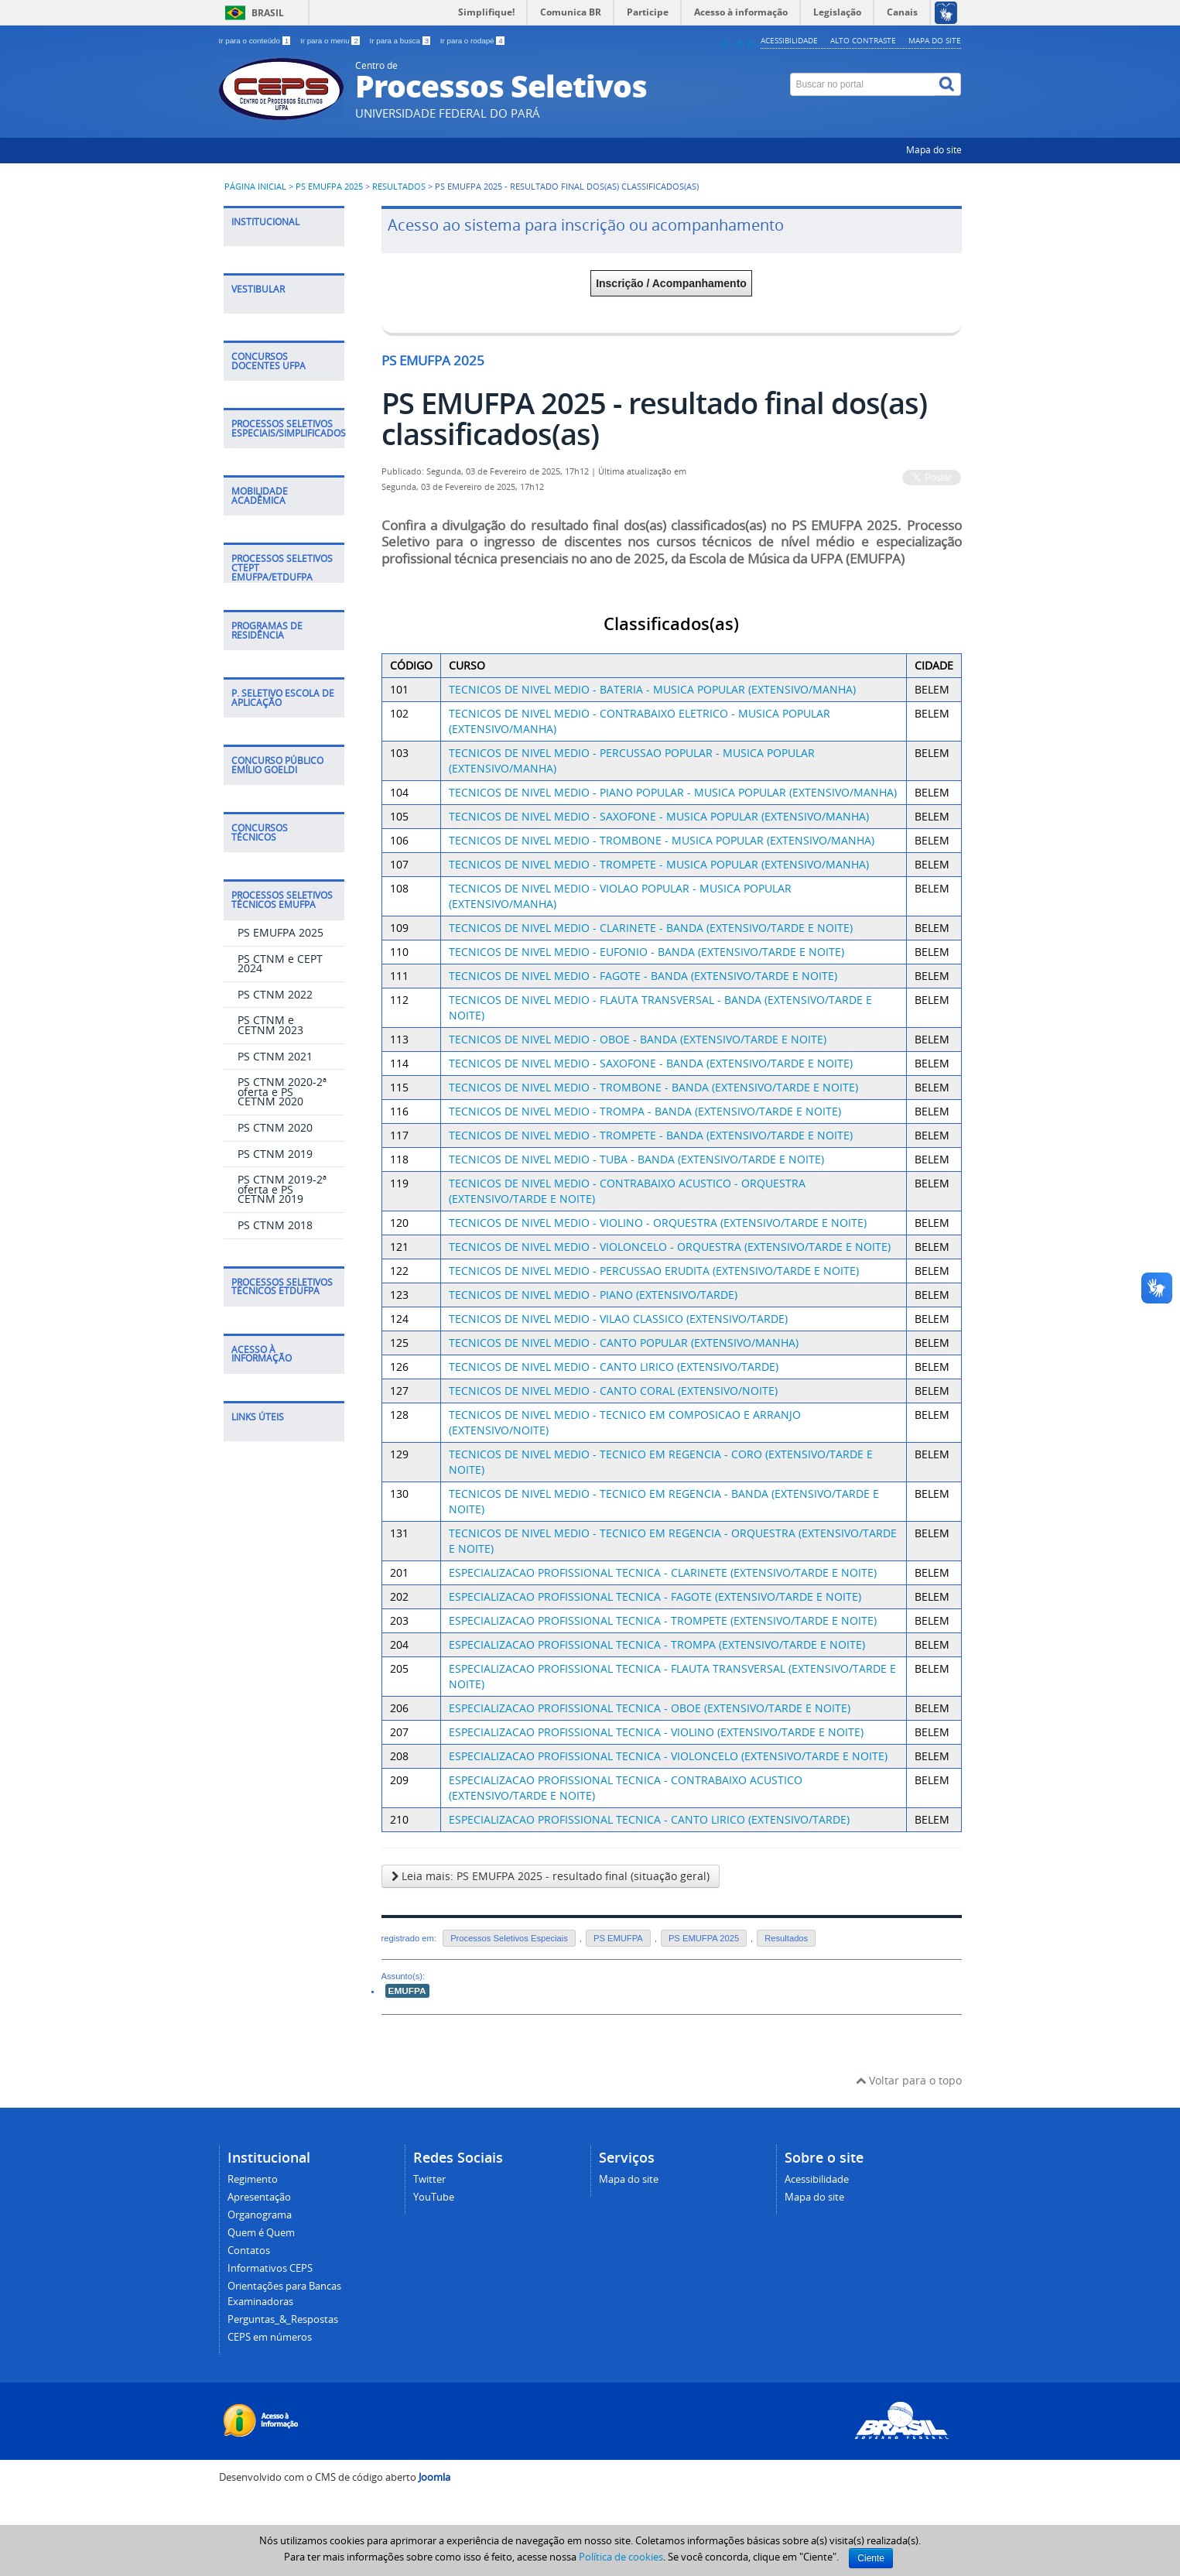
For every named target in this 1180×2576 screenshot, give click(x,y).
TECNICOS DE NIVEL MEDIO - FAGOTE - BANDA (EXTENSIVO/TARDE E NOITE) (643, 975)
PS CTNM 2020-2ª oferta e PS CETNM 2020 (282, 1091)
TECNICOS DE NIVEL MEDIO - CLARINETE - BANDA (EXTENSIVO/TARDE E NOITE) (651, 927)
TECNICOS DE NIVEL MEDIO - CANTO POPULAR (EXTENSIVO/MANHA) (624, 1342)
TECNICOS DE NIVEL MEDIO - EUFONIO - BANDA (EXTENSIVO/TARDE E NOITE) (646, 951)
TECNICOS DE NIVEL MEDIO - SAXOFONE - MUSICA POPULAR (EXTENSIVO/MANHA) (659, 816)
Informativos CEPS (270, 2268)
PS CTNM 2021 (275, 1056)
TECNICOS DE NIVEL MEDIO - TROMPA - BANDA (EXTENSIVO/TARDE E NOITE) (645, 1111)
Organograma (259, 2214)
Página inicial (255, 186)
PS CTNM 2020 (275, 1127)
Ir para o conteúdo (255, 40)
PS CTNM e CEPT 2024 (280, 963)
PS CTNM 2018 (275, 1225)
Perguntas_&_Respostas (282, 2319)
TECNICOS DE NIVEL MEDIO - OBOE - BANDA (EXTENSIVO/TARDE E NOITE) (637, 1039)
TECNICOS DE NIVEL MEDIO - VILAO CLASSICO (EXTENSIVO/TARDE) (618, 1318)
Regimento (252, 2179)
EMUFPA (407, 1990)
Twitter (429, 2179)
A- (752, 43)
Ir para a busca (401, 40)
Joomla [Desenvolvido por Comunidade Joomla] (434, 2477)
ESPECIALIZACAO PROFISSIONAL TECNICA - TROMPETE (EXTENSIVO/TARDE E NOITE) (663, 1620)
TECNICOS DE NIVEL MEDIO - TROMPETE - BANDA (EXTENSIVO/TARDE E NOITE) (651, 1135)
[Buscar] (948, 84)
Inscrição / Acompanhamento (671, 283)
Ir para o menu (331, 40)
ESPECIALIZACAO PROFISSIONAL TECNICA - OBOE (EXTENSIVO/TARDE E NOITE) (649, 1708)
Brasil (267, 12)
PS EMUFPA (618, 1938)
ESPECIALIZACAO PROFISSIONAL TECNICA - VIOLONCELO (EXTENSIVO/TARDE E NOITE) (668, 1756)
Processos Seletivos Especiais (509, 1938)
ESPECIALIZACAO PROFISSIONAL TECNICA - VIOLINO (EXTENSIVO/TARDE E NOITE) (656, 1732)
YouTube (433, 2197)
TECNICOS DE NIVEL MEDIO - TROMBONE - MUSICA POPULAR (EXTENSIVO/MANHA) (661, 840)
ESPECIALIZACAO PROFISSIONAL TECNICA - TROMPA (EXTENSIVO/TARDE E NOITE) (657, 1644)
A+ (727, 43)
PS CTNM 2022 (275, 994)
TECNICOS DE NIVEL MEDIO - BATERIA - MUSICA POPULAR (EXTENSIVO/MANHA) (652, 689)
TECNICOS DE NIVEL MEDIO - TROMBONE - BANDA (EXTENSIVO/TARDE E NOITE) (653, 1087)
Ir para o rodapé (472, 40)
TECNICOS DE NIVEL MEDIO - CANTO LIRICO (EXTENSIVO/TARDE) (613, 1366)
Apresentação (259, 2197)
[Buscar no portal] (862, 84)
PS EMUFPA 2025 (329, 186)
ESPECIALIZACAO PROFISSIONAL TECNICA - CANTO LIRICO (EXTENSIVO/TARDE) (649, 1819)
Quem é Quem (261, 2232)
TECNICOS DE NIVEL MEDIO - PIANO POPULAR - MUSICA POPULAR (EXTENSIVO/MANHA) (673, 792)
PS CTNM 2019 (275, 1153)
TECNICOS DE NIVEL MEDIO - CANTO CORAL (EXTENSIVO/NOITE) (613, 1390)
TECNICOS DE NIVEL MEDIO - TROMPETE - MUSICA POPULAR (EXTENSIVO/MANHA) (659, 864)
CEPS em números (269, 2337)
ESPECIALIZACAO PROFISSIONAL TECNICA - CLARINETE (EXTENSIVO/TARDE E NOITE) (663, 1572)
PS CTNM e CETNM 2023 (270, 1024)
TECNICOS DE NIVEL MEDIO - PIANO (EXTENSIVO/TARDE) (593, 1294)
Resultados (400, 186)
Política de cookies (621, 2557)
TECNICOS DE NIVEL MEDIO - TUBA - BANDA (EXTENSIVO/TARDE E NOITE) (636, 1159)
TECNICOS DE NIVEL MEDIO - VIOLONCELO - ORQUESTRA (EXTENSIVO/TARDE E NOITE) (670, 1246)
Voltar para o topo (909, 2080)
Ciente (870, 2558)
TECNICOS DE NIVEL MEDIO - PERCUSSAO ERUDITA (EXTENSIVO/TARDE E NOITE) (654, 1270)
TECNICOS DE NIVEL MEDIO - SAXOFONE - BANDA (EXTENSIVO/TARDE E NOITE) (651, 1063)
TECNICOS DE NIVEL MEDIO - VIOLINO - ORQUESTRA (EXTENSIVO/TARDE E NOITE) (658, 1222)
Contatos (248, 2250)
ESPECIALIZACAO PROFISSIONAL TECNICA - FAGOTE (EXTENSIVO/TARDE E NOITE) (655, 1596)
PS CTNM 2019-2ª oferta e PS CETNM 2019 (282, 1189)
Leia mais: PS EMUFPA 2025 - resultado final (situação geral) (551, 1876)
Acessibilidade (789, 40)
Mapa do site (934, 40)
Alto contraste (863, 40)
